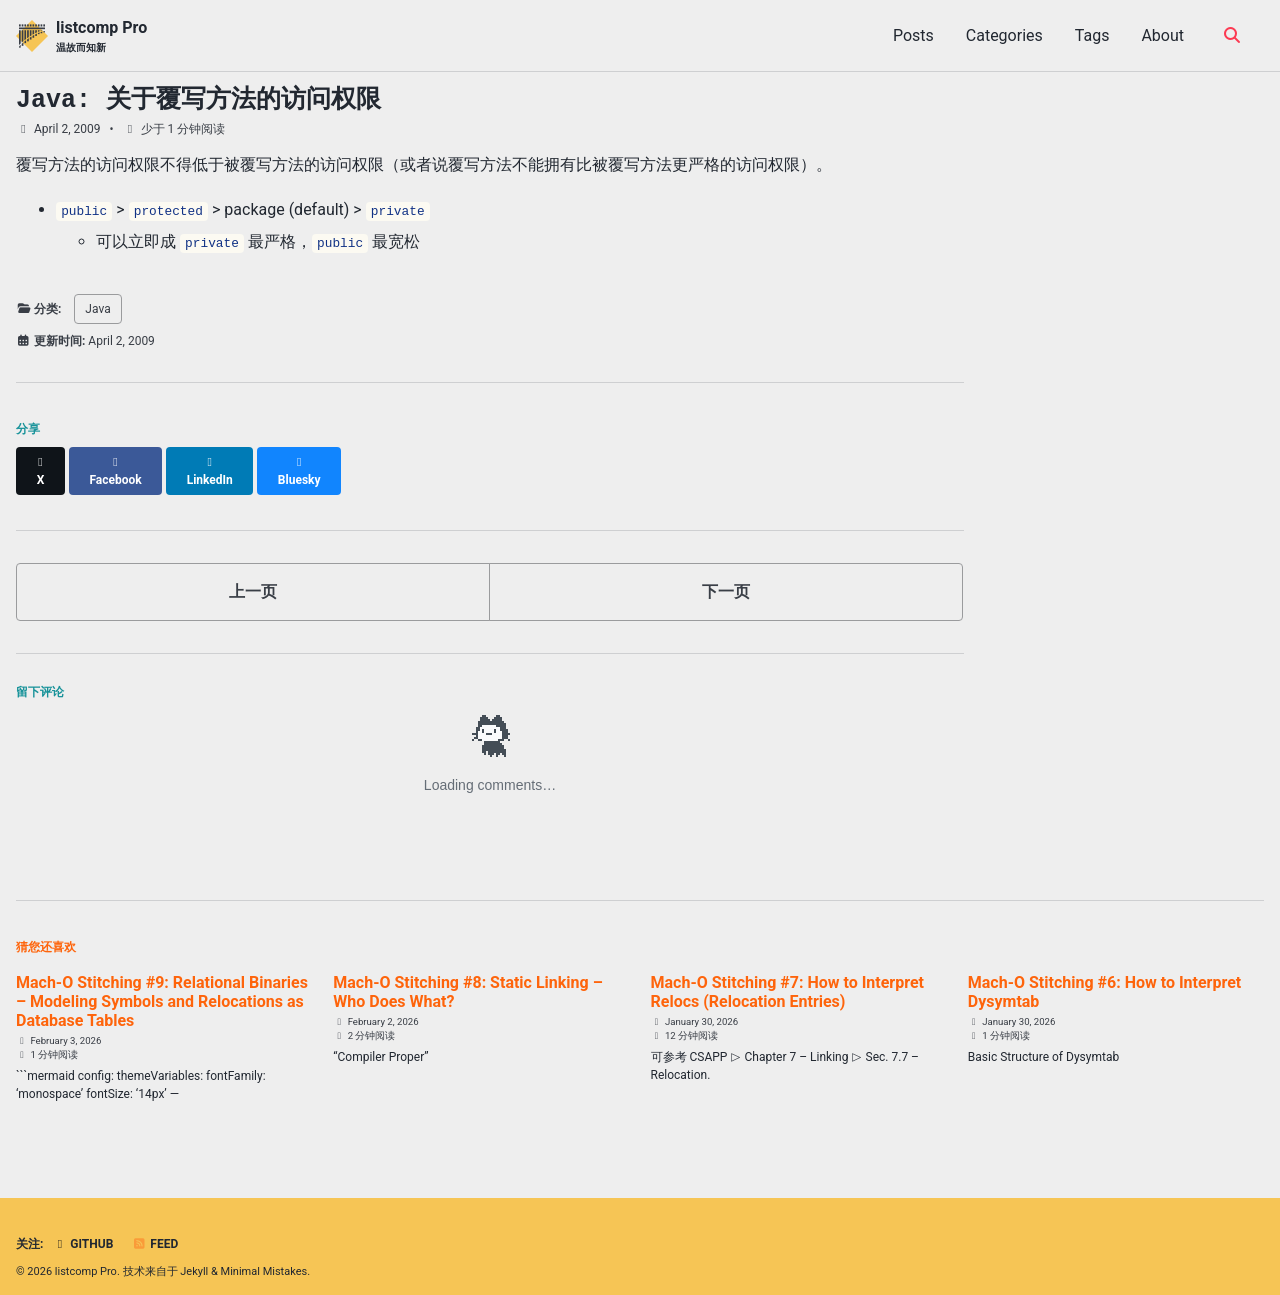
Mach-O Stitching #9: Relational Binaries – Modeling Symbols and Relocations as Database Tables (162, 983)
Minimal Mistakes (264, 1254)
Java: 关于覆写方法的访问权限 (198, 100)
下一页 (726, 573)
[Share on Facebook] (117, 462)
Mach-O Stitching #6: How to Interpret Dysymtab (1104, 974)
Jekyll (194, 1254)
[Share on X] (41, 462)
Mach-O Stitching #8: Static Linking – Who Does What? (467, 974)
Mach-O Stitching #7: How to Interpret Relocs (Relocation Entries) (787, 974)
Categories (1004, 35)
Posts (913, 35)
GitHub (82, 1227)
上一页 (253, 573)
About (1162, 35)
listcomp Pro (101, 36)
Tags (1092, 35)
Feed (155, 1227)
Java (97, 309)
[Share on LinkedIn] (212, 462)
